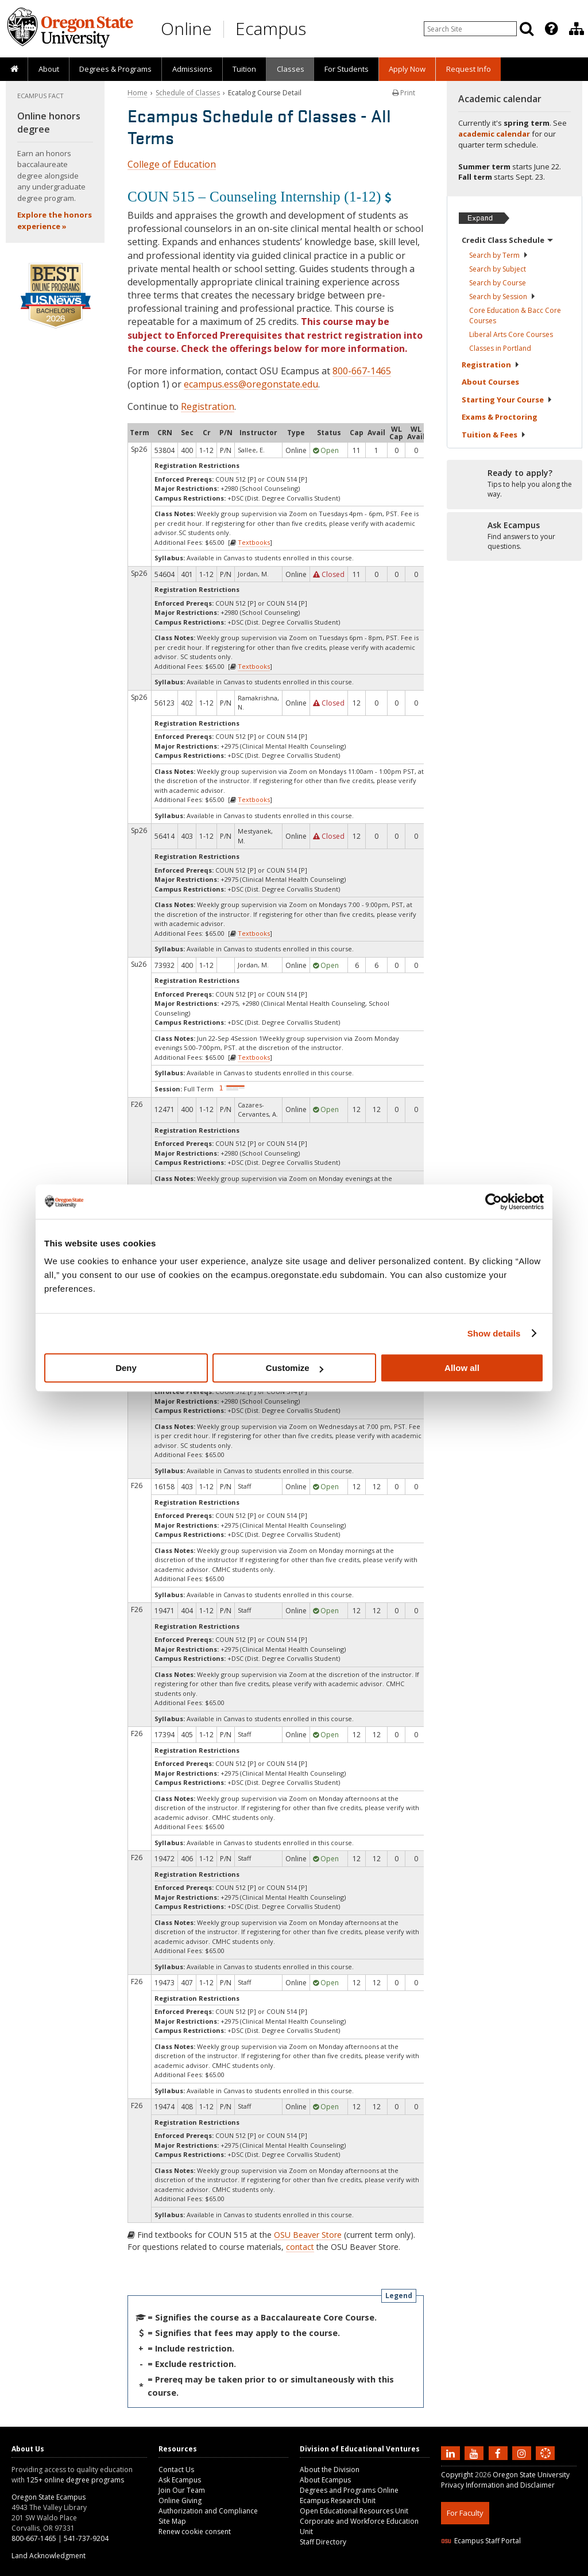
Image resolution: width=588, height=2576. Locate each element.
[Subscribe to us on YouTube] (475, 2453)
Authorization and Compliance (208, 2511)
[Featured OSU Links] (551, 28)
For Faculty (465, 2513)
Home (137, 93)
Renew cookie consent (194, 2531)
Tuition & (494, 434)
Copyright (457, 2475)
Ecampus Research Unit (338, 2500)
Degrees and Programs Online (349, 2490)
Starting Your (507, 399)
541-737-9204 (86, 2538)
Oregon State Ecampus (48, 2497)
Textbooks (254, 542)
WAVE (556, 2569)
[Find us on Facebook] (499, 2453)
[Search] (526, 28)
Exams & (499, 417)
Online (186, 28)
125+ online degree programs (75, 2480)
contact (300, 2246)
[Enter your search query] (470, 28)
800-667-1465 (361, 371)
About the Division (329, 2469)
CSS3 (531, 2569)
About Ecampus (325, 2480)
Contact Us (176, 2469)
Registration (207, 406)
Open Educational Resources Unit (354, 2511)
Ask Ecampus (179, 2480)
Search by (498, 255)
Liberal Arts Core (511, 334)
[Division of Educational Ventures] (576, 28)
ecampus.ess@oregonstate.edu (251, 384)
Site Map (172, 2521)
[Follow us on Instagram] (523, 2453)
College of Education (171, 164)
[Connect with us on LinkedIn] (452, 2453)
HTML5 (505, 2569)
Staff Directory (323, 2542)
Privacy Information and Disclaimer (498, 2485)
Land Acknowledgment (48, 2555)
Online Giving (180, 2500)
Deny (126, 1368)
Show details (494, 1333)
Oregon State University (531, 2475)
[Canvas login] (545, 2462)
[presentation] (550, 28)
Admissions (192, 69)
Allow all (461, 1368)
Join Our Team (181, 2490)
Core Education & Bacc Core (515, 315)
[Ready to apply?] (514, 483)
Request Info (468, 69)
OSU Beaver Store (308, 2234)
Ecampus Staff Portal (481, 2541)
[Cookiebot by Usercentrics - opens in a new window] (493, 1201)
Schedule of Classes (188, 93)
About (48, 69)
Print (403, 93)
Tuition (244, 69)
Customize (294, 1368)
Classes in (500, 348)
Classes (290, 69)
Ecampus (270, 28)
